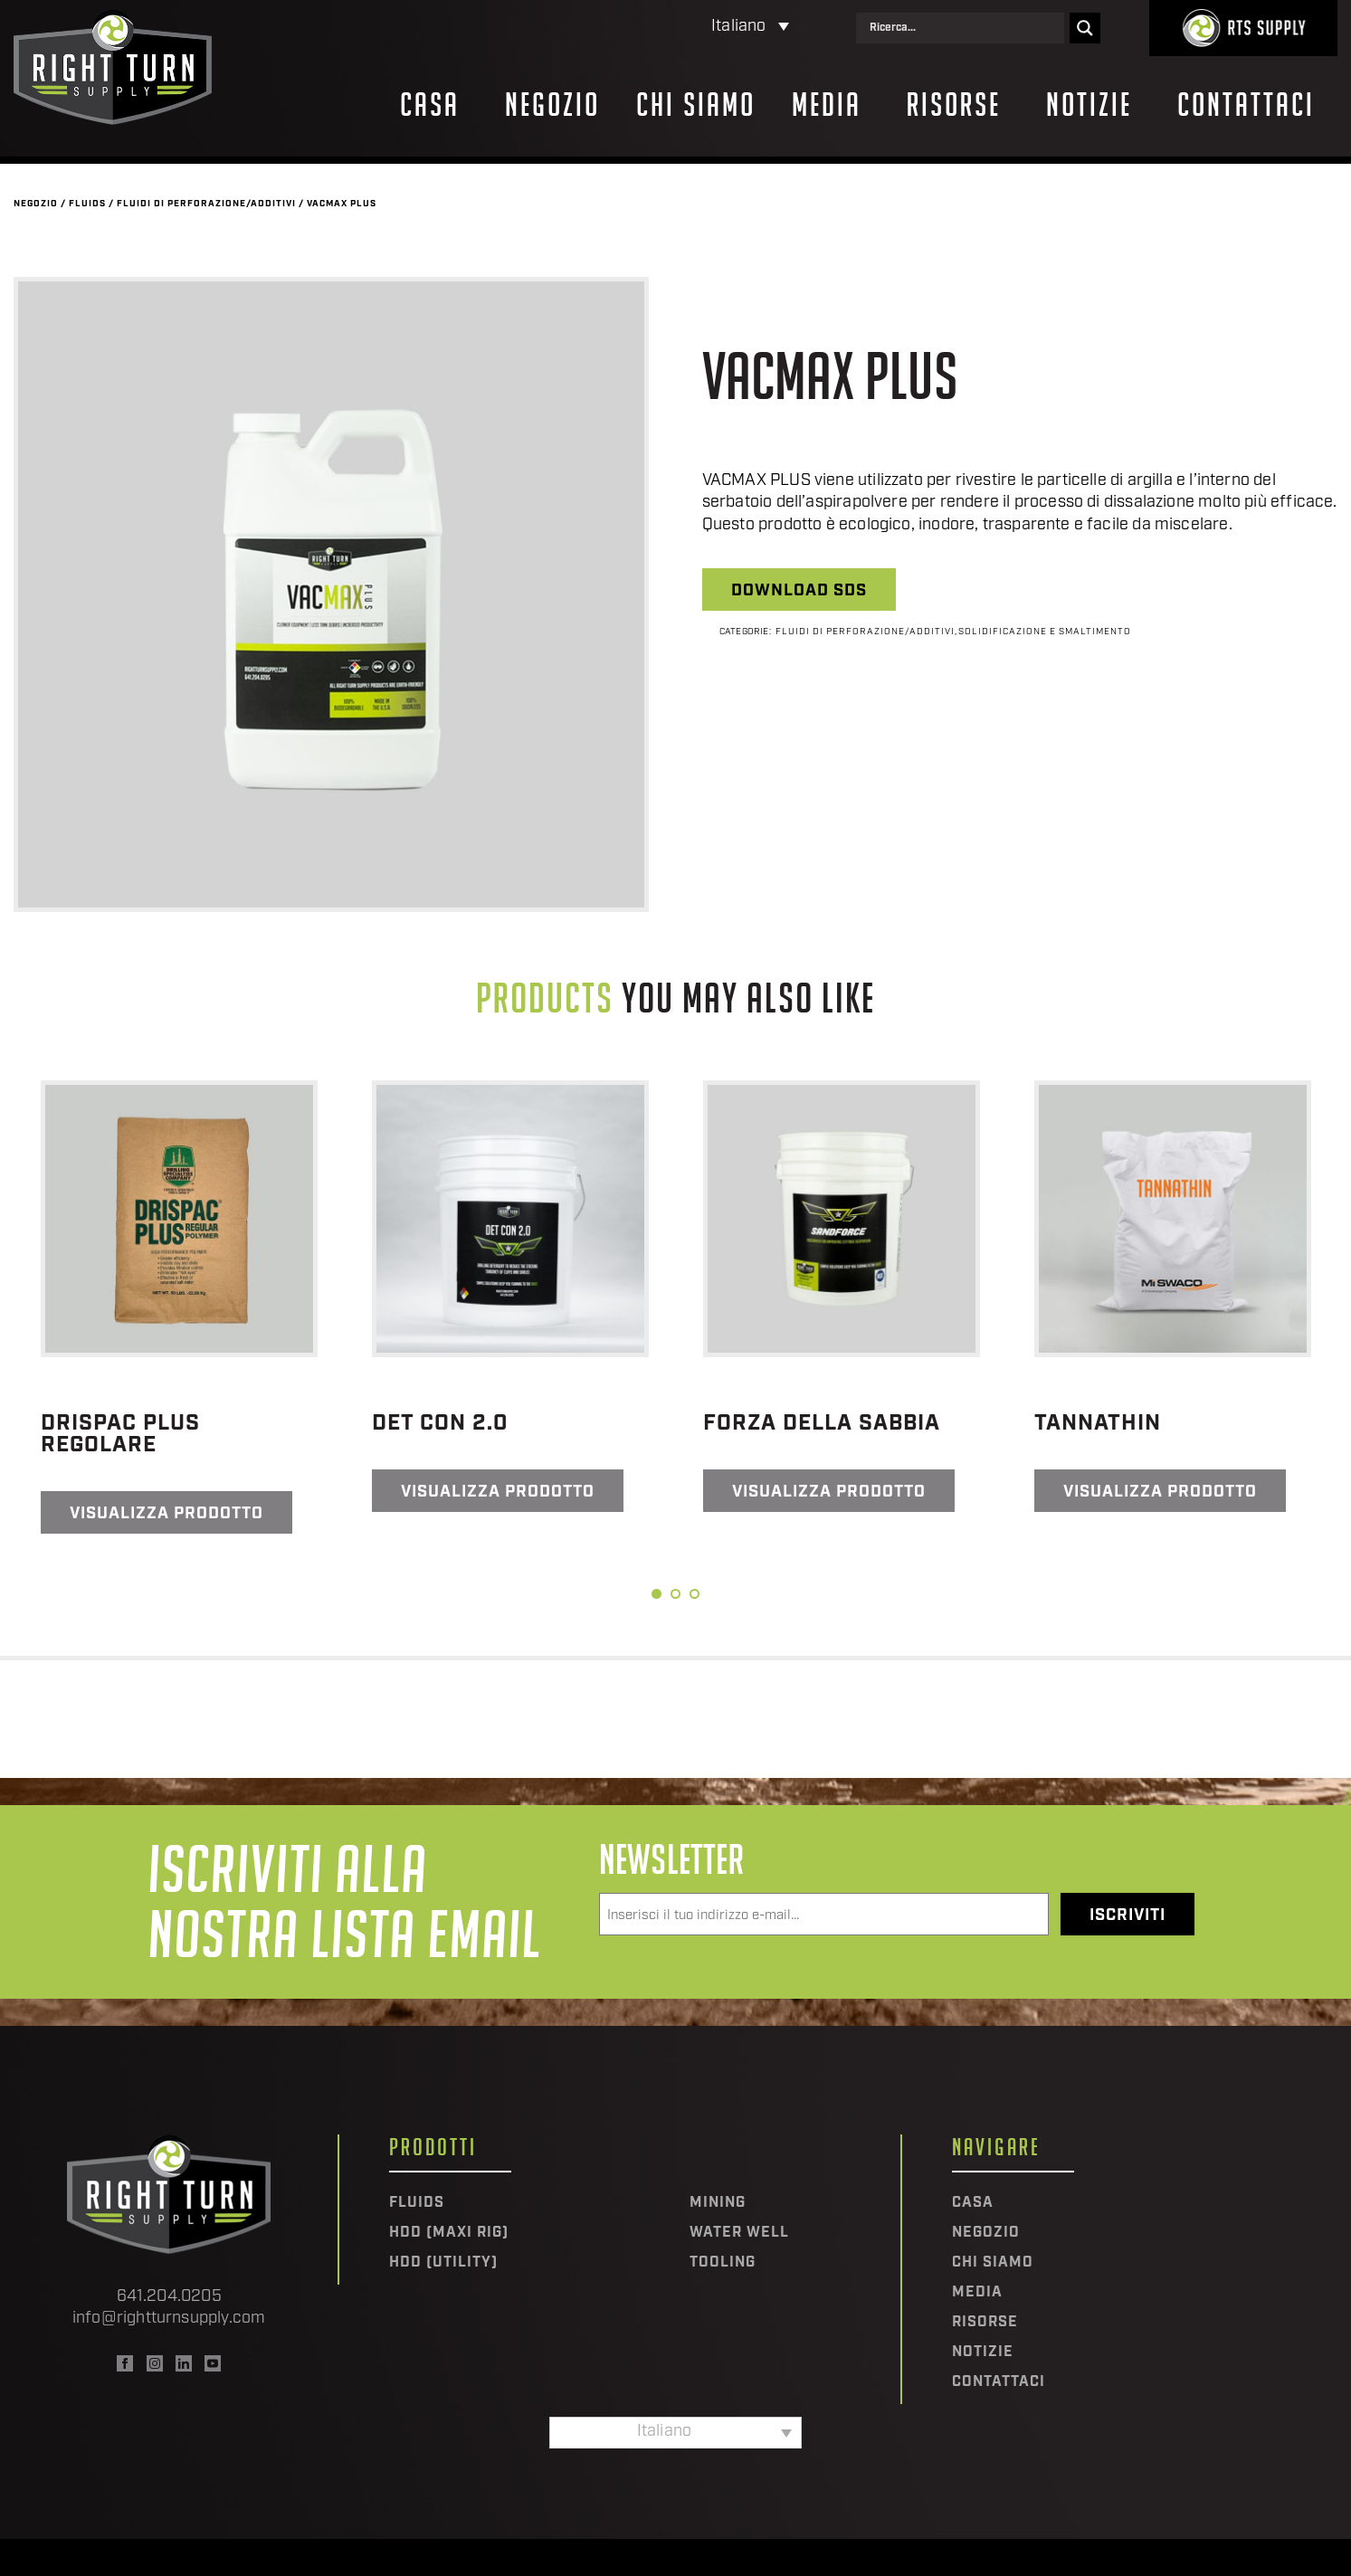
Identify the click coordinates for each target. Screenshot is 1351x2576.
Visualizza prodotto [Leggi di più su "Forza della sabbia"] (829, 1492)
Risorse (954, 105)
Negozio (552, 105)
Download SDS (799, 591)
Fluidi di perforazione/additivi (206, 204)
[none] (672, 27)
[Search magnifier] (1085, 28)
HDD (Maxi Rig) (449, 2233)
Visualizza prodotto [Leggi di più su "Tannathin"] (1160, 1492)
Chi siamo (696, 105)
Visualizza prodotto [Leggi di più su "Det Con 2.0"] (498, 1492)
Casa (430, 105)
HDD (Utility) (443, 2263)
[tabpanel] (179, 1307)
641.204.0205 (169, 2296)
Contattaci (1246, 105)
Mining (718, 2203)
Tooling (723, 2263)
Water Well (739, 2233)
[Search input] (965, 28)
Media (826, 105)
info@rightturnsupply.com (168, 2318)
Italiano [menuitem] (738, 26)
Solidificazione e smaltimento (1044, 632)
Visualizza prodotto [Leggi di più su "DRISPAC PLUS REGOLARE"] (166, 1514)
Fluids (87, 204)
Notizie (1089, 105)
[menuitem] (672, 27)
